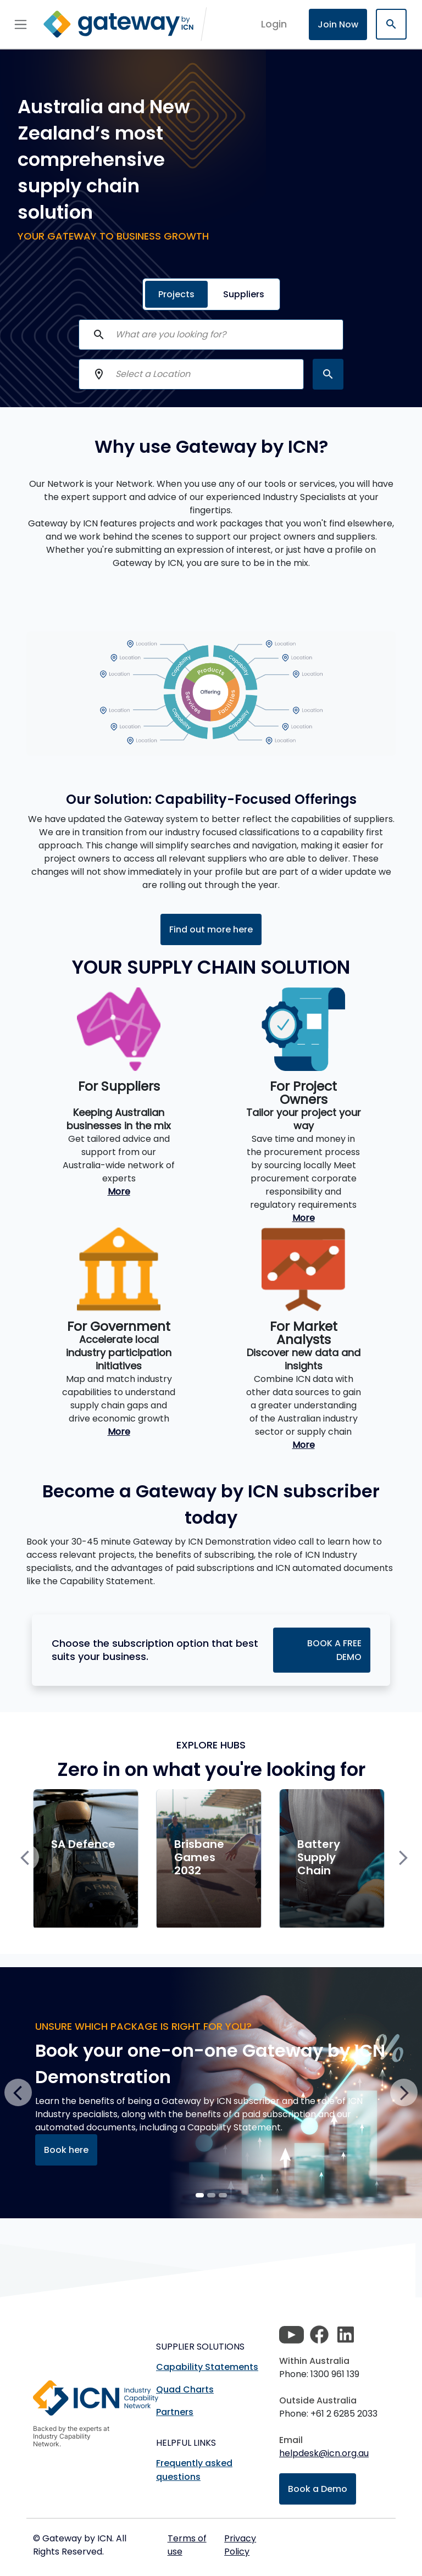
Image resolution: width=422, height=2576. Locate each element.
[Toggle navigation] (21, 24)
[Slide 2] (223, 2195)
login (274, 24)
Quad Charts (185, 2389)
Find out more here (211, 929)
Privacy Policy (240, 2545)
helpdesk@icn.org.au (324, 2453)
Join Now (338, 24)
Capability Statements (207, 2367)
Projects (176, 294)
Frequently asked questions (194, 2470)
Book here (66, 2150)
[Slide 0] (200, 2195)
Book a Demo (317, 2489)
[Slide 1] (211, 2195)
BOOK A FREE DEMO (334, 1650)
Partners (174, 2412)
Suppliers (243, 294)
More (119, 1191)
